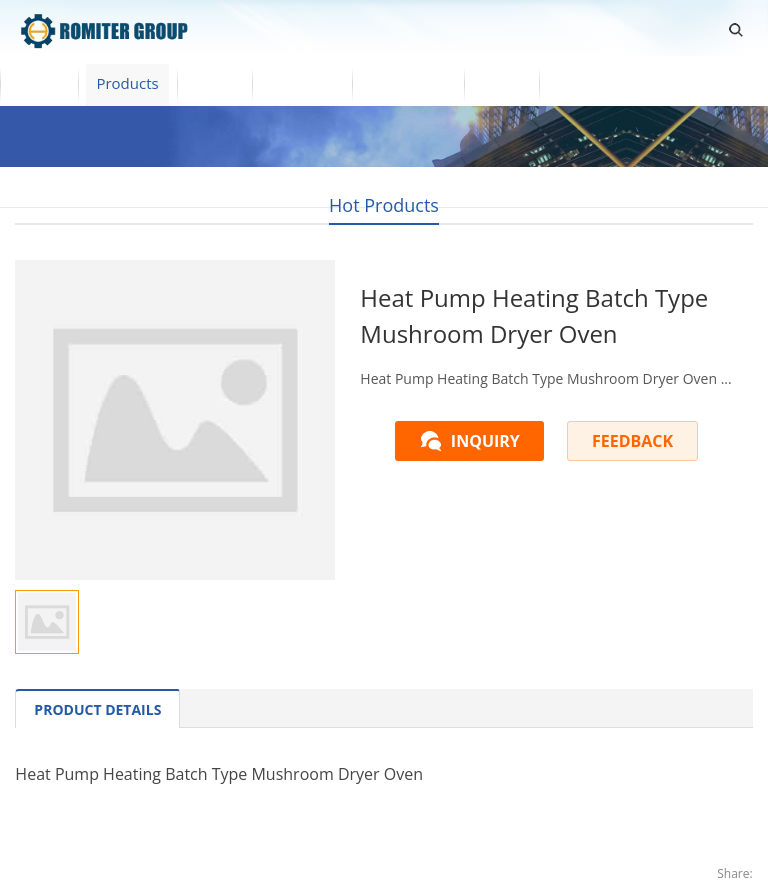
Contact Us (408, 83)
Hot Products (384, 205)
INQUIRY (485, 441)
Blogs (576, 83)
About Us (302, 83)
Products (127, 83)
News (501, 83)
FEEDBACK (632, 441)
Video (214, 83)
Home (39, 83)
